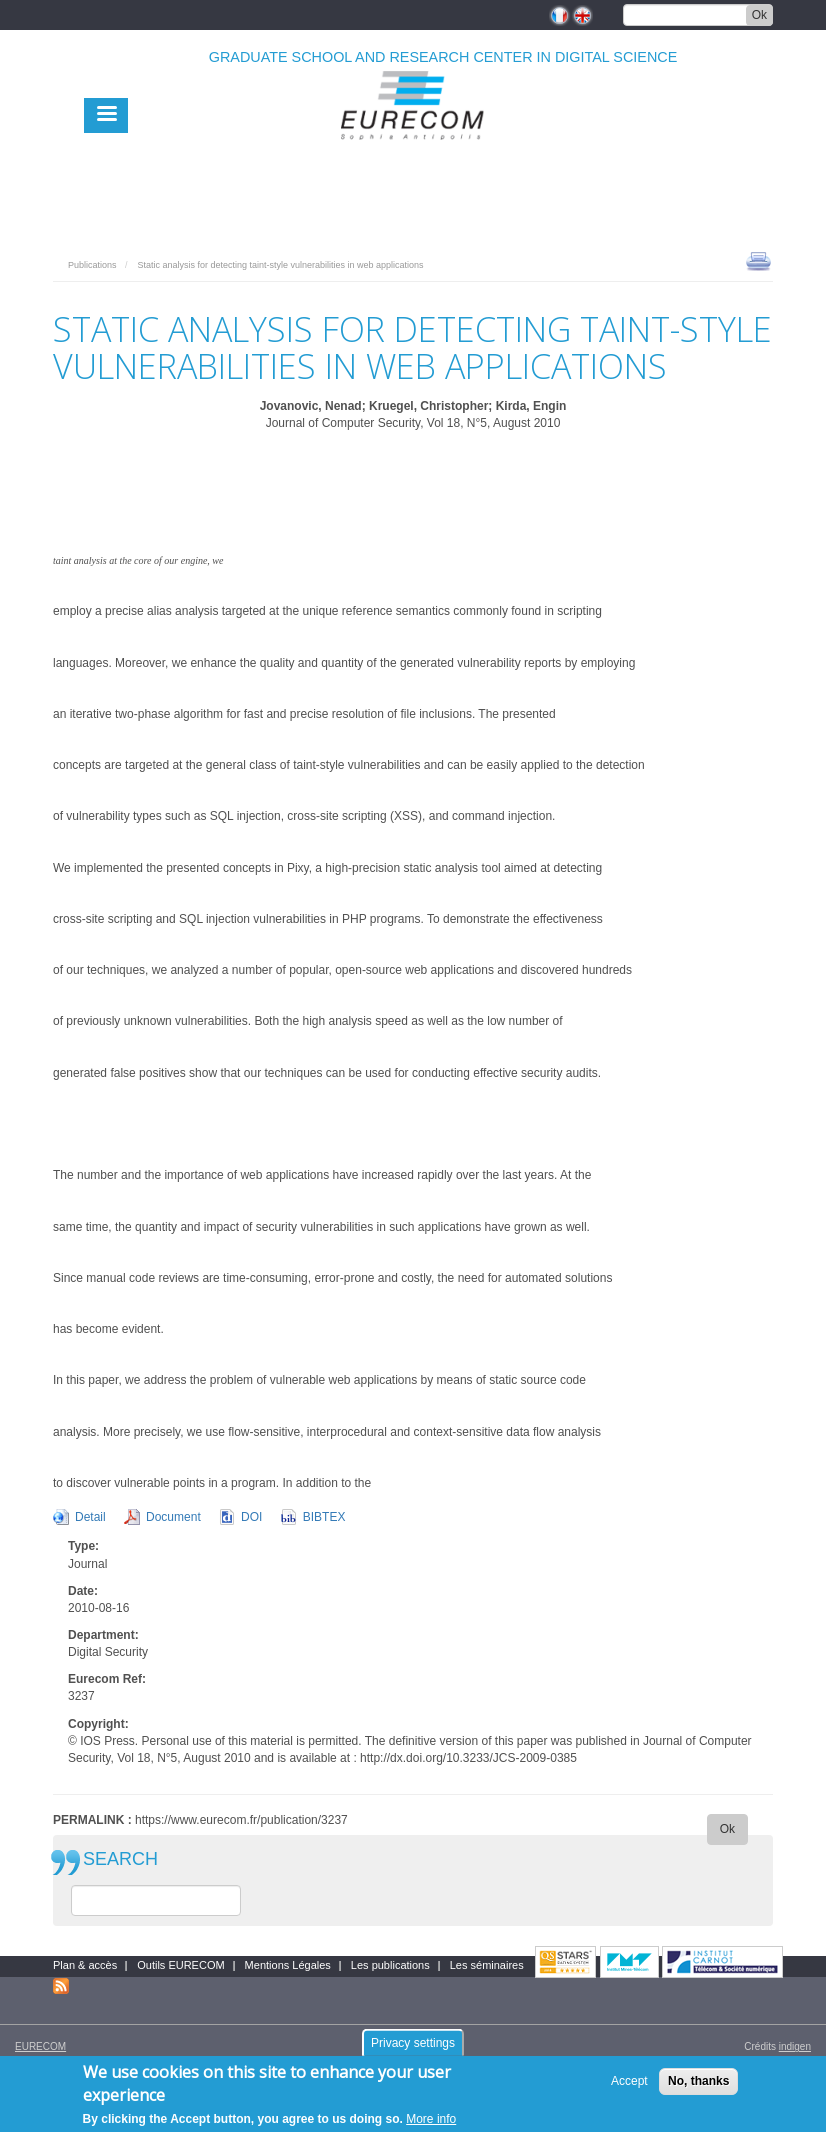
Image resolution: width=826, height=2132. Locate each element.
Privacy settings (413, 2050)
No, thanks (698, 2088)
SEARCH (120, 1859)
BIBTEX (324, 1517)
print (758, 260)
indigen (795, 2046)
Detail (90, 1517)
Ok (759, 15)
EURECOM (40, 2046)
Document (173, 1517)
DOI (251, 1517)
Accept (629, 2088)
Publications (92, 265)
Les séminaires (487, 1965)
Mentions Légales (288, 1965)
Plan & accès (85, 1965)
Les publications (390, 1965)
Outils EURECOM (180, 1965)
